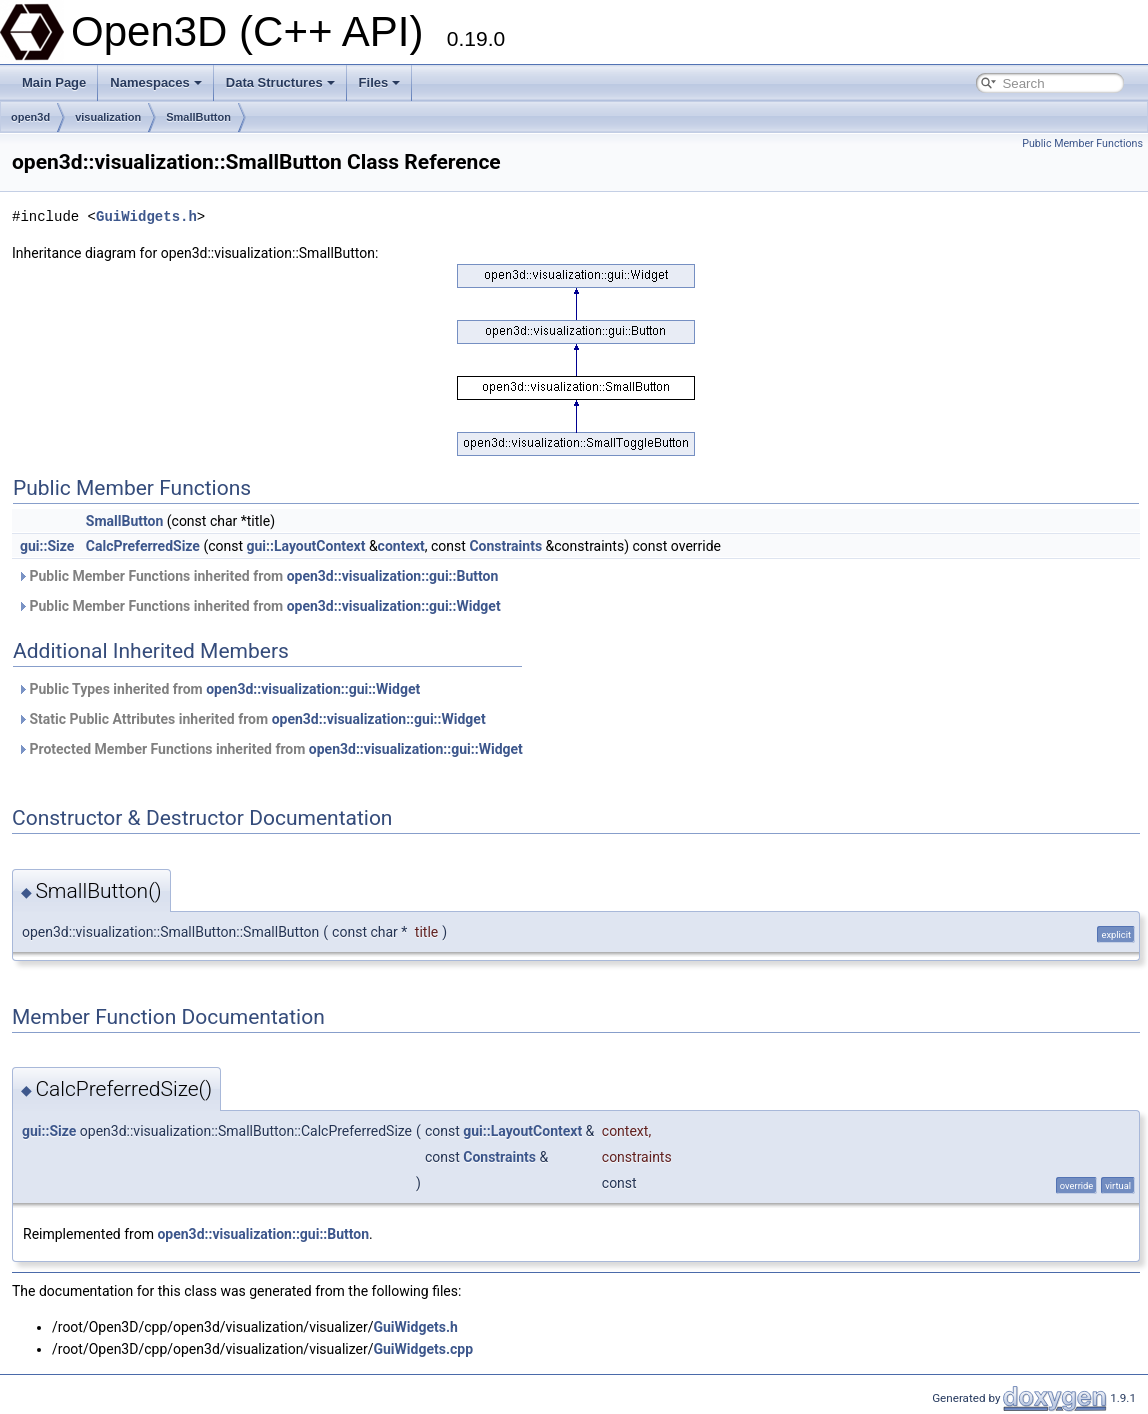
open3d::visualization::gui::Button (393, 576)
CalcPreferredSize (143, 546)
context (401, 546)
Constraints (505, 546)
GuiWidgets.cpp (423, 1349)
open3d (30, 117)
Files (380, 82)
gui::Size (47, 546)
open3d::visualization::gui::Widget (394, 606)
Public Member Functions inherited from (257, 576)
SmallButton (198, 117)
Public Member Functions (1082, 143)
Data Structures (280, 82)
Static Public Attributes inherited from (251, 719)
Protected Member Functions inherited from (270, 749)
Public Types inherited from (218, 689)
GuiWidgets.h (146, 216)
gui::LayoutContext (306, 546)
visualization (108, 117)
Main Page (54, 82)
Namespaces (156, 82)
